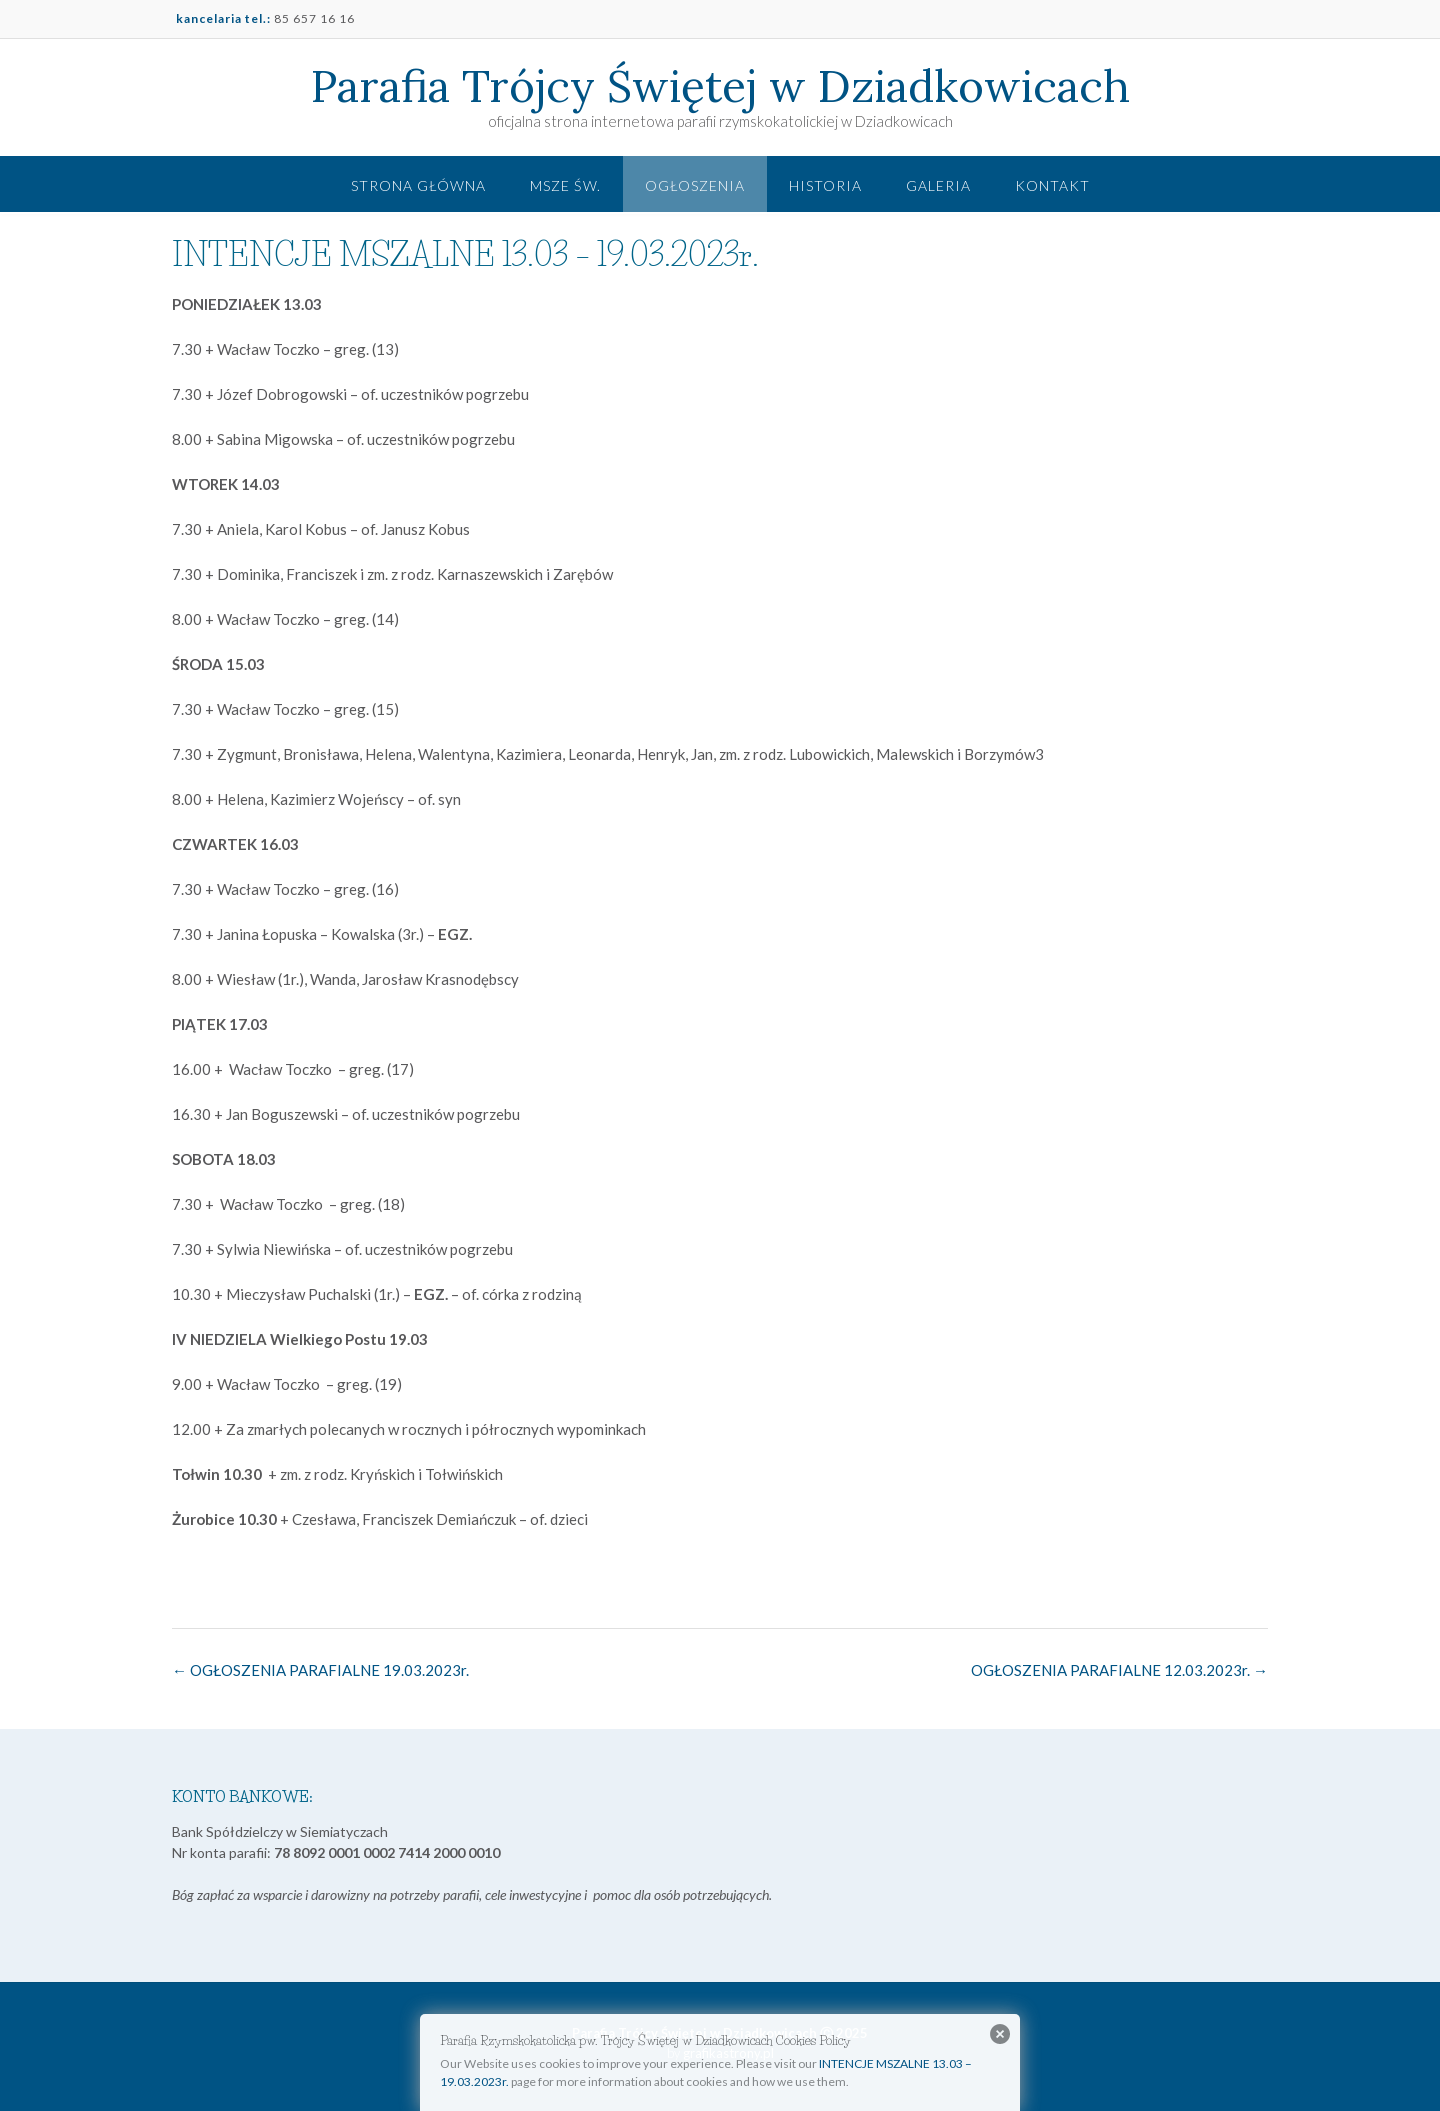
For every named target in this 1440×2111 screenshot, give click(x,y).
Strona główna (418, 185)
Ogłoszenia (695, 185)
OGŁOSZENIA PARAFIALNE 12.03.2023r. (1119, 1670)
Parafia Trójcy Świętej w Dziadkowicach (720, 86)
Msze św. (565, 185)
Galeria (938, 185)
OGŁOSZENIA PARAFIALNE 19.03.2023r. (320, 1670)
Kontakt (1052, 185)
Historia (825, 185)
